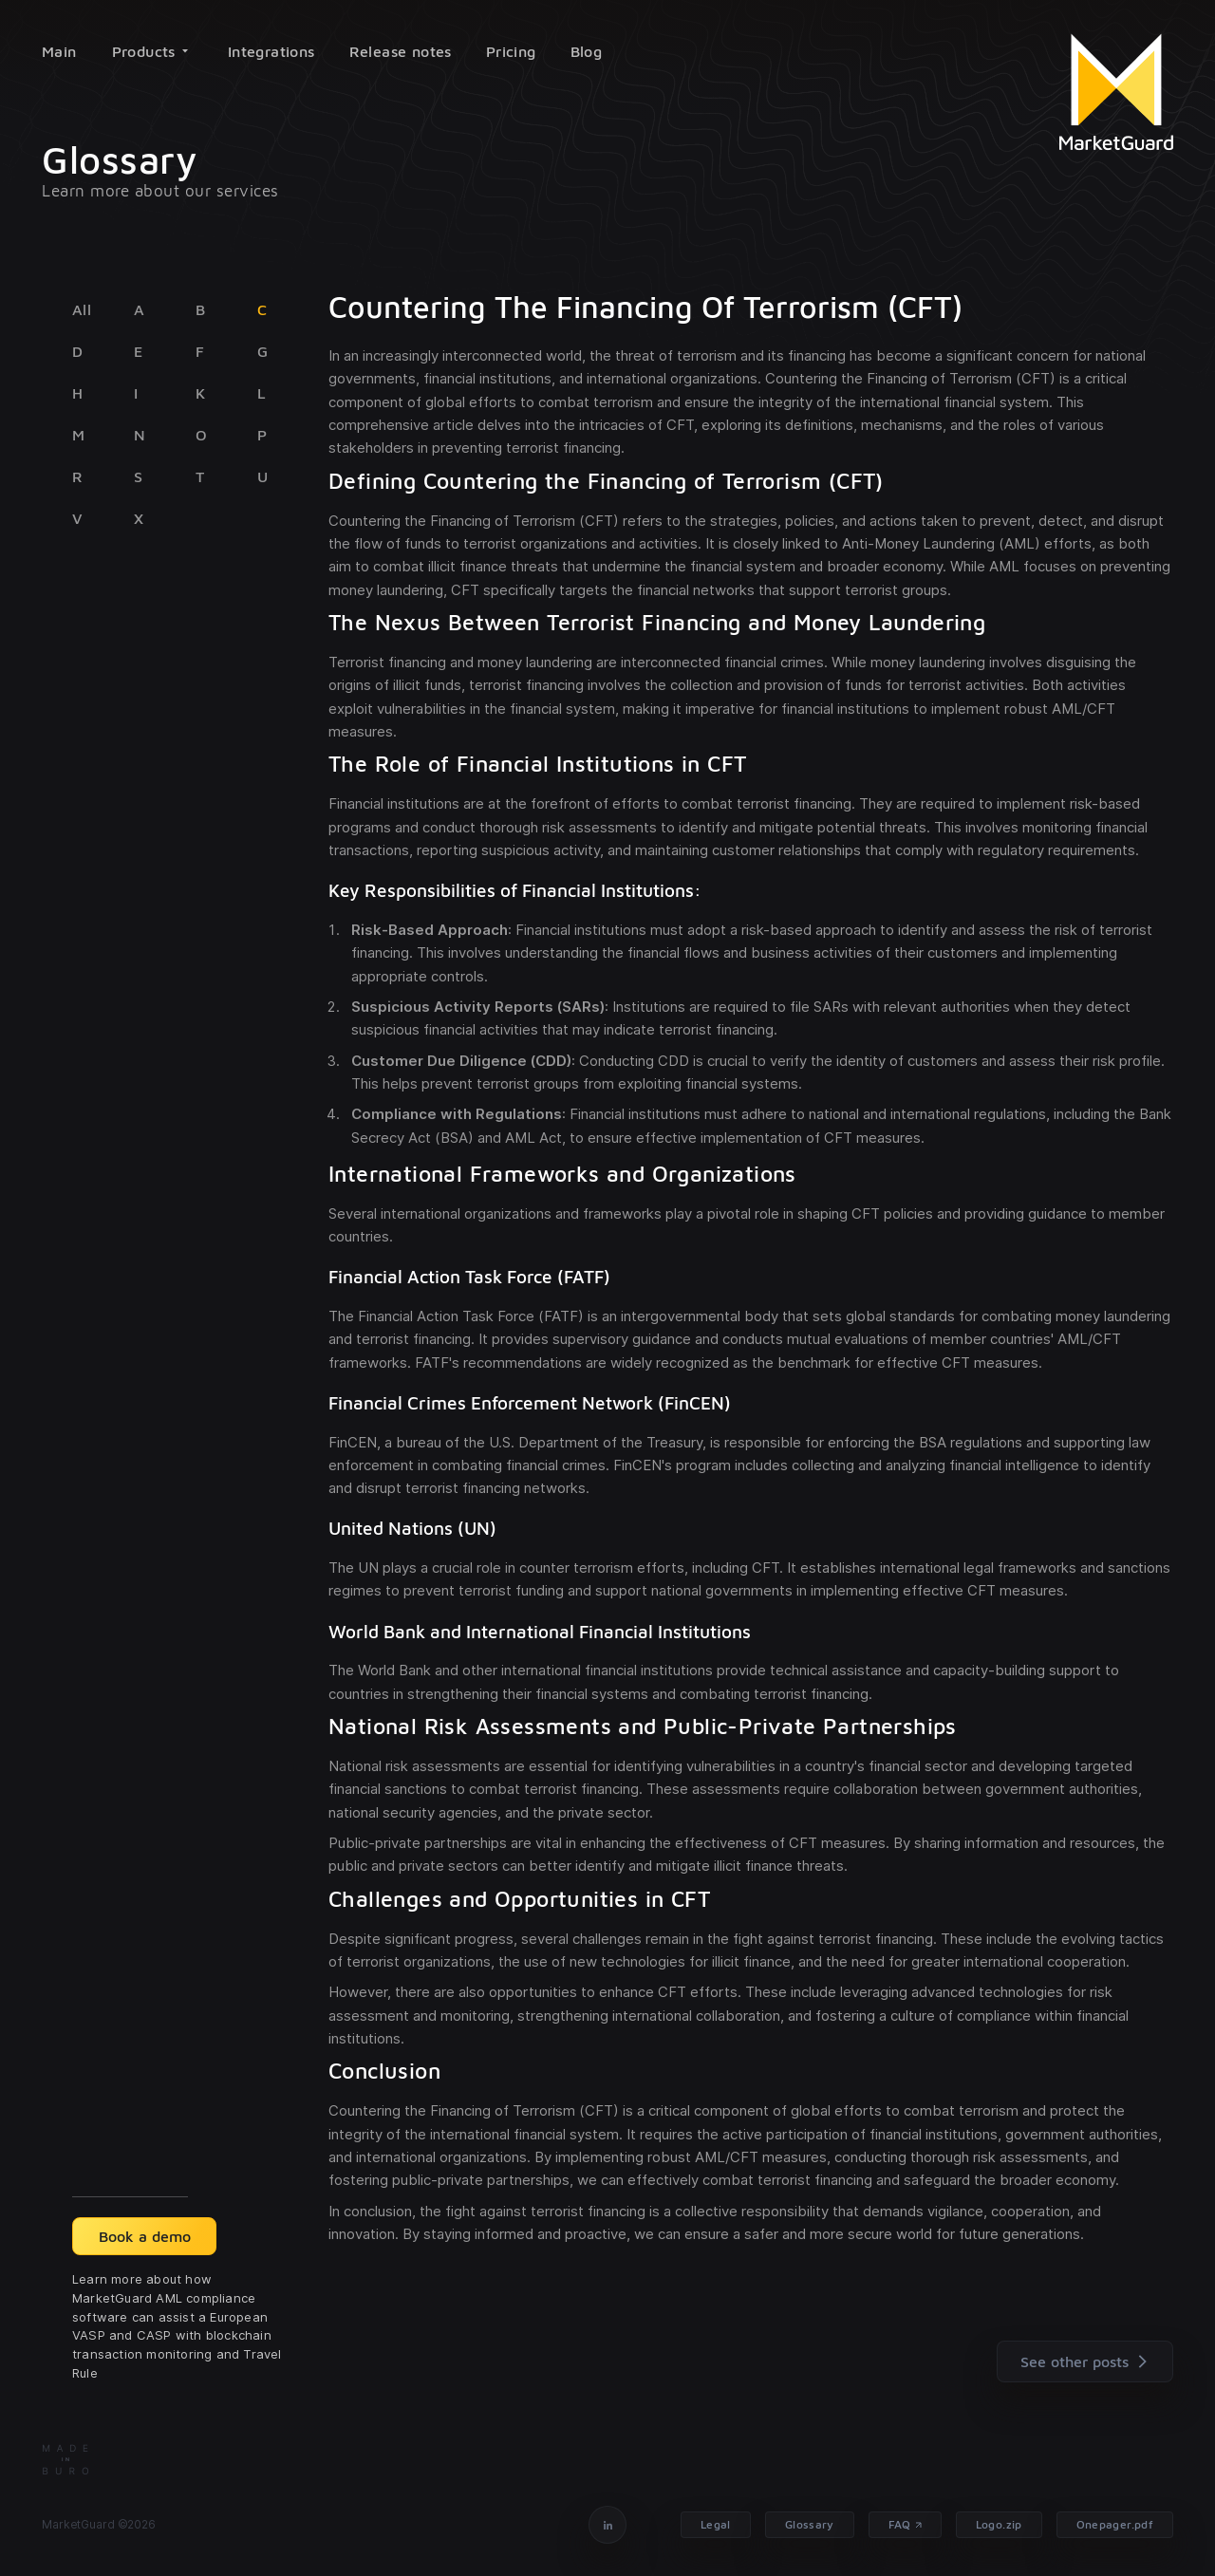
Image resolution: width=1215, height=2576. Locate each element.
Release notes (400, 51)
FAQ (899, 2524)
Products (150, 51)
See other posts (1087, 2361)
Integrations (271, 51)
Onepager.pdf (1114, 2524)
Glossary (809, 2524)
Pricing (511, 51)
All (81, 309)
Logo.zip (999, 2524)
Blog (586, 51)
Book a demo (145, 2236)
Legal (716, 2524)
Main (59, 51)
